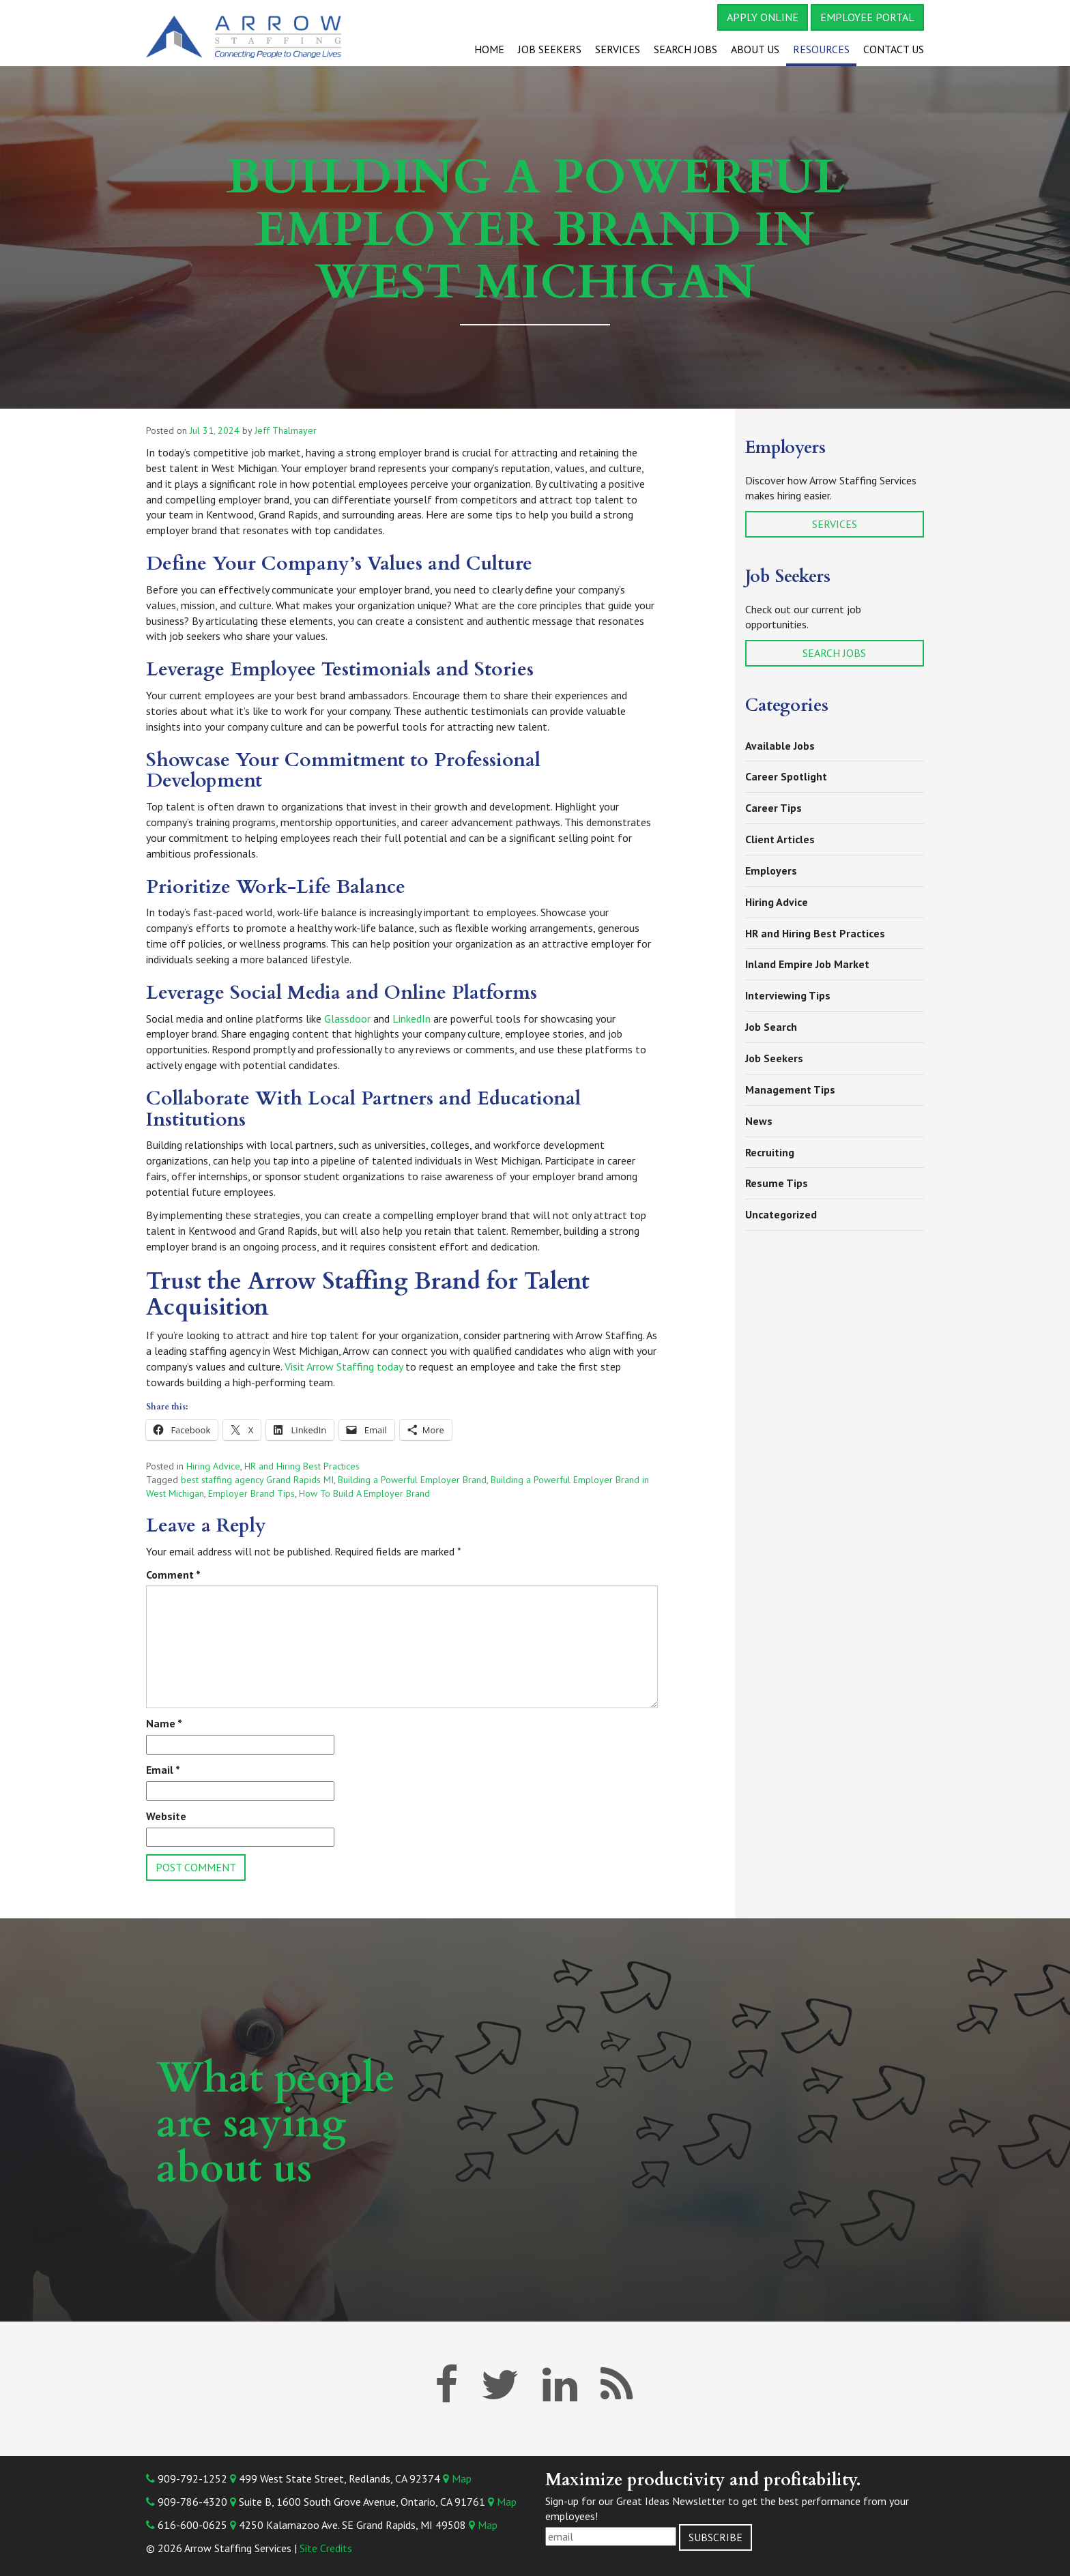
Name (164, 1723)
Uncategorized (781, 1214)
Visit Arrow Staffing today (344, 1366)
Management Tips (790, 1089)
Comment (173, 1574)
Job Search (771, 1027)
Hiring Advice (213, 1466)
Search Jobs (685, 49)
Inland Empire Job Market (807, 964)
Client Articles (780, 839)
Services (617, 49)
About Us (755, 49)
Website (166, 1816)
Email (163, 1769)
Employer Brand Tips (251, 1493)
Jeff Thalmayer (286, 430)
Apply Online (762, 17)
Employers (771, 870)
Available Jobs (780, 745)
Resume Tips (776, 1183)
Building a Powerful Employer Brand (412, 1480)
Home (489, 49)
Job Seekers (549, 49)
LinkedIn (411, 1018)
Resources (821, 49)
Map (457, 2478)
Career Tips (773, 808)
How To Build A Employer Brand (364, 1493)
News (758, 1121)
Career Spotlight (786, 776)
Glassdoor (347, 1018)
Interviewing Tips (787, 995)
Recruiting (769, 1152)
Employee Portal (867, 17)
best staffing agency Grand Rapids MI (257, 1480)
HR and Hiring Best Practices (302, 1466)
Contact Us (893, 49)
